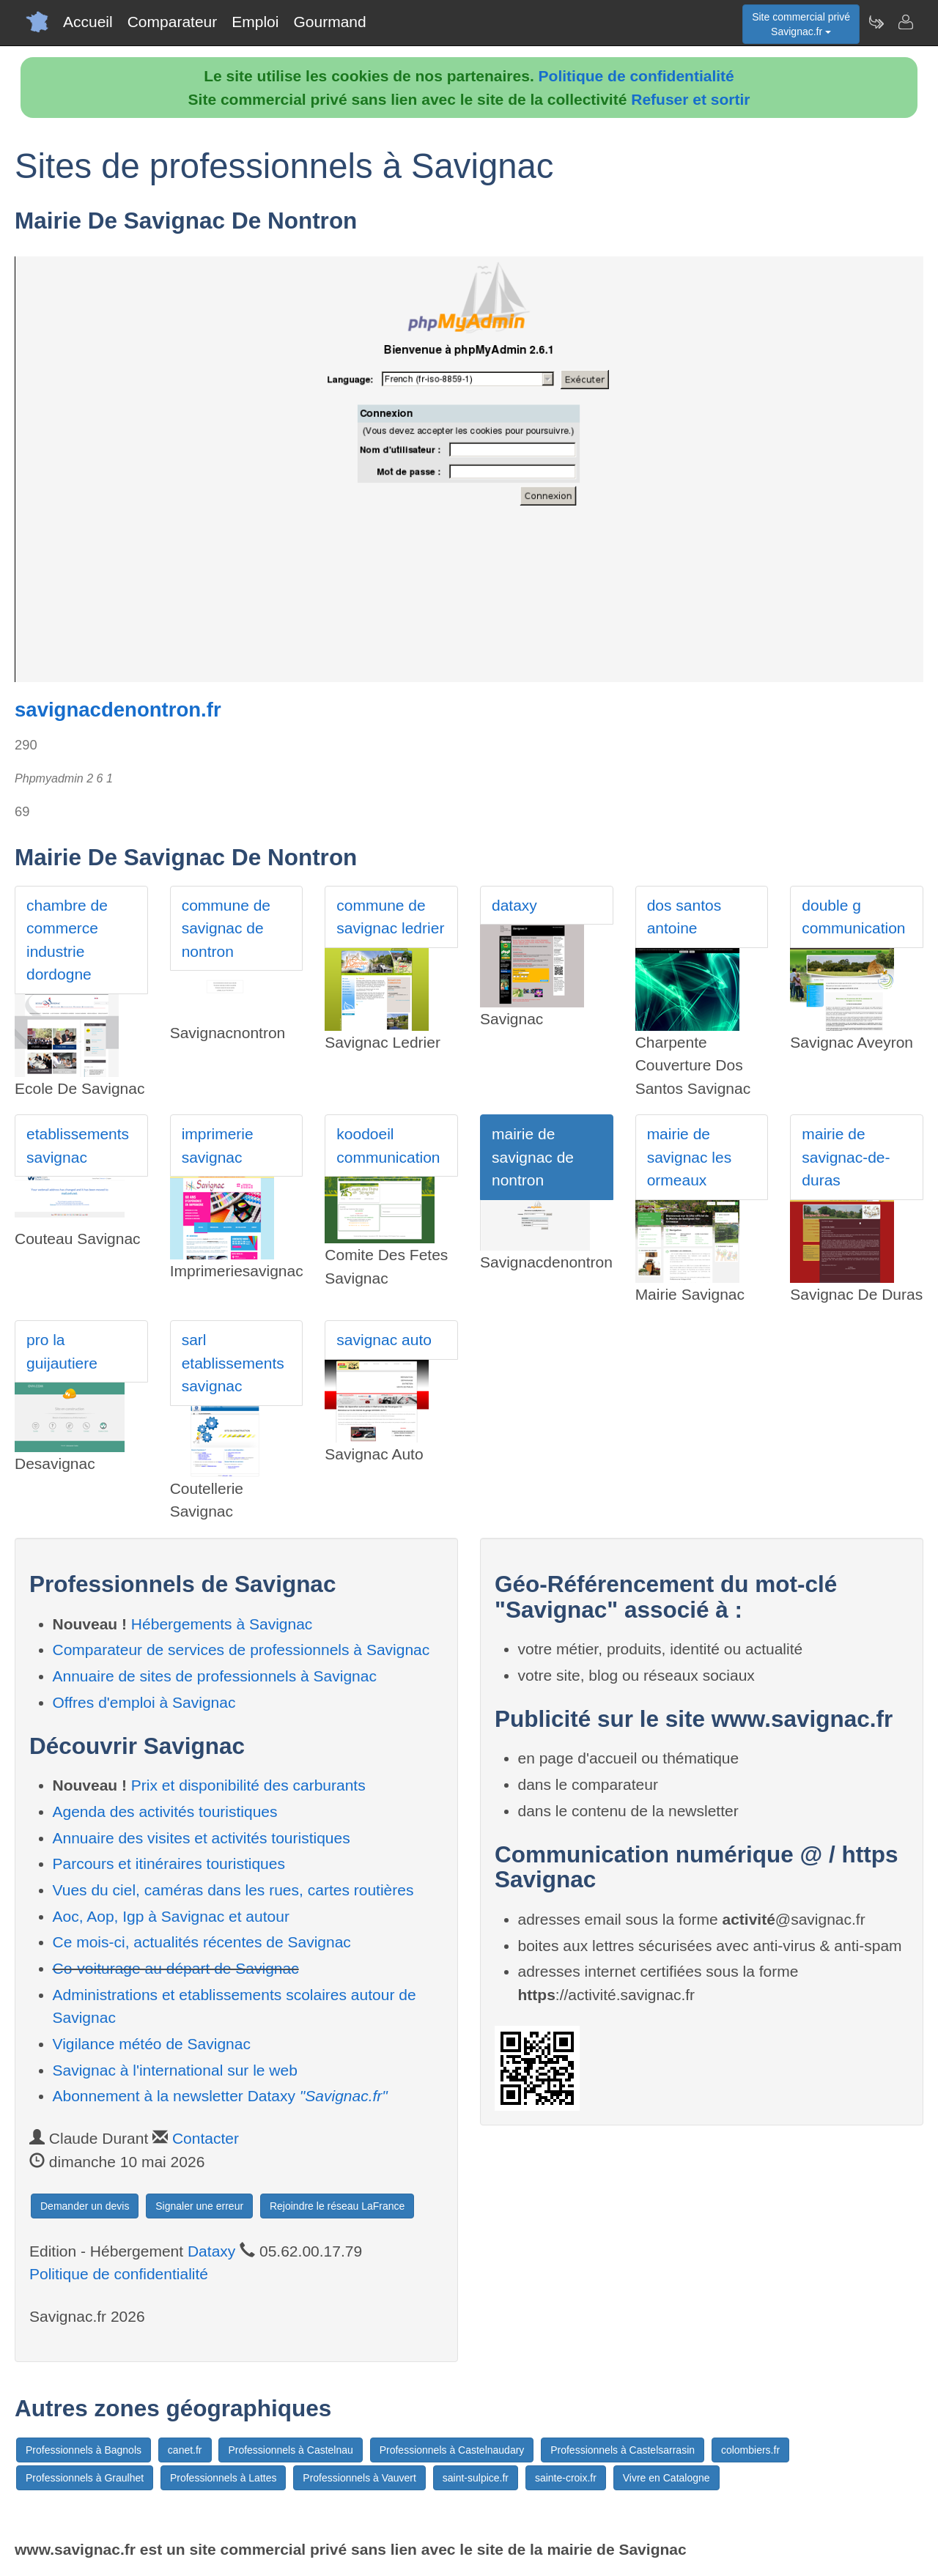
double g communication (853, 917)
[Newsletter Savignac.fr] (875, 22)
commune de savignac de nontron (226, 928)
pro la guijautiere (61, 1351)
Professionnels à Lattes (223, 2478)
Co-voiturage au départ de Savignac (176, 1968)
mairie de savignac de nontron (533, 1156)
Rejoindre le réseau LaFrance (337, 2206)
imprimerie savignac (218, 1145)
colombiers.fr (750, 2450)
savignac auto (384, 1339)
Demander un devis (84, 2206)
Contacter (205, 2138)
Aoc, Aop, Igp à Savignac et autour (171, 1916)
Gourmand (329, 21)
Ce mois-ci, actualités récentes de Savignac (202, 1941)
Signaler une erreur (199, 2206)
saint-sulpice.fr (476, 2478)
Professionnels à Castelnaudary (452, 2450)
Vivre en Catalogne (666, 2478)
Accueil (88, 21)
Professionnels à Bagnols (83, 2450)
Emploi (255, 21)
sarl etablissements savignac (233, 1362)
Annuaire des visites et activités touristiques (201, 1837)
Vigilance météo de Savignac (152, 2043)
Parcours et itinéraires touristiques (169, 1863)
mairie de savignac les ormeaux (689, 1156)
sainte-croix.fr (566, 2478)
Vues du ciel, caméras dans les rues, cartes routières (233, 1889)
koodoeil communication (388, 1145)
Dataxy (211, 2251)
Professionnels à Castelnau (290, 2450)
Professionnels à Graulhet (85, 2478)
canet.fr (185, 2450)
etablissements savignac (77, 1145)
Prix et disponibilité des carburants (248, 1785)
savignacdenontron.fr (118, 709)
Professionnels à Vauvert (359, 2478)
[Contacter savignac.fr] (905, 22)
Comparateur (173, 21)
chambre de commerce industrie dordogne (67, 940)
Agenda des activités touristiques (165, 1811)
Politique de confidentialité (636, 75)
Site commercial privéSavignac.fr (801, 24)
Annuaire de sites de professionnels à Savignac (215, 1676)
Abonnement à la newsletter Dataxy (220, 2095)
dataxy (514, 905)
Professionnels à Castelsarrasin (622, 2450)
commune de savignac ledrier (390, 917)
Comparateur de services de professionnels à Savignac (241, 1649)
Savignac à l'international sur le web (175, 2070)
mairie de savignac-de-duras (846, 1156)
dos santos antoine (684, 917)
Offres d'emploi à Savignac (144, 1702)
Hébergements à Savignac (221, 1623)
